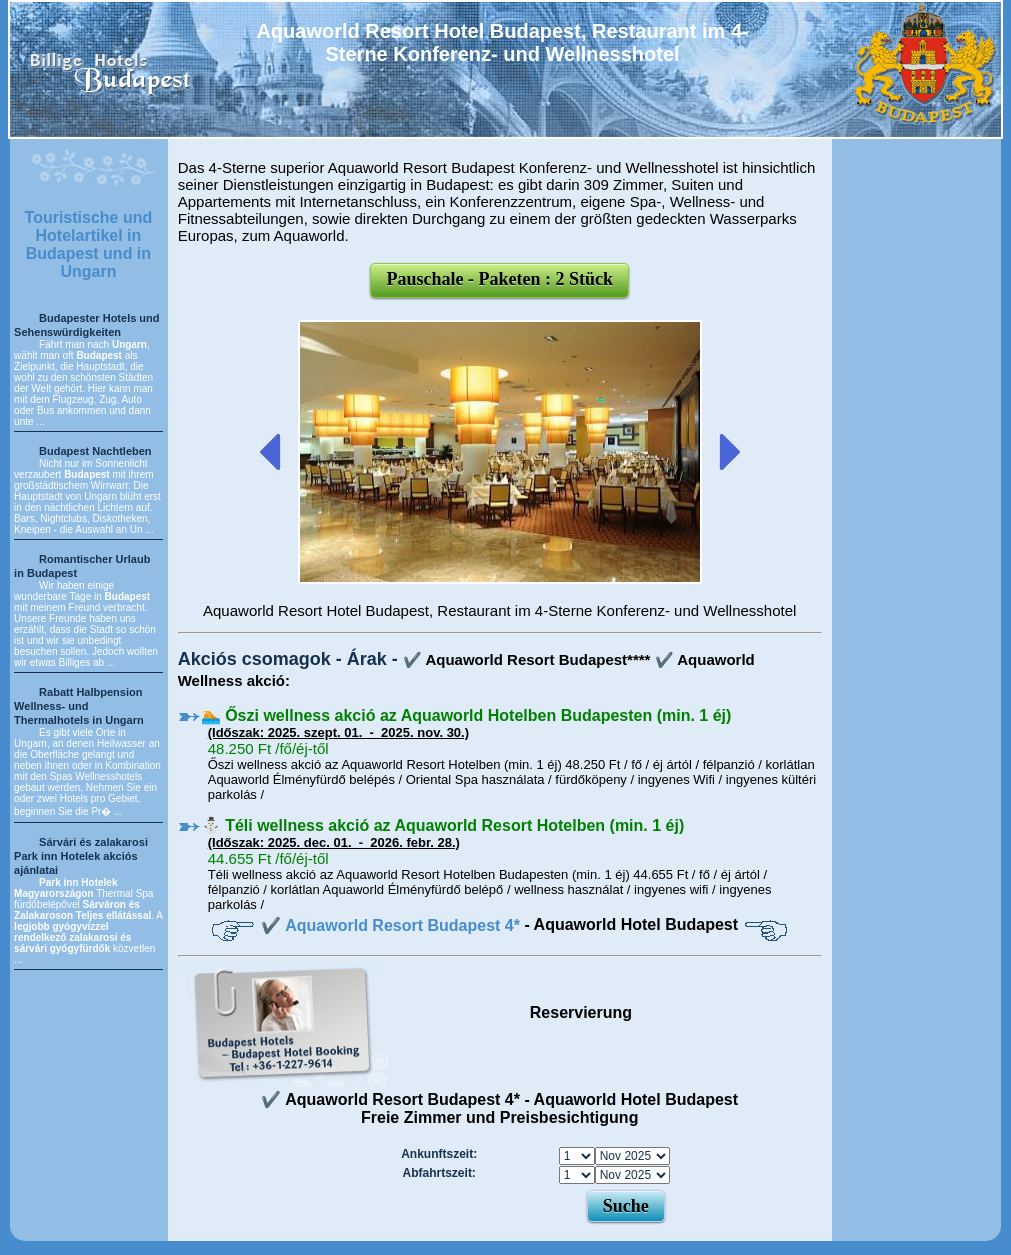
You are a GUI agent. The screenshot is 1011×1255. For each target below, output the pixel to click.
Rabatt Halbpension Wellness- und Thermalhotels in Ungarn (79, 706)
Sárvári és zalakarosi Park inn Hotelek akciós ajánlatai (81, 856)
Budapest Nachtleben (95, 451)
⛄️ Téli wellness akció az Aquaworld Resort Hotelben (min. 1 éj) (443, 825)
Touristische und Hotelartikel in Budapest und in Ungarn (89, 244)
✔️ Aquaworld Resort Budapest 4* (392, 925)
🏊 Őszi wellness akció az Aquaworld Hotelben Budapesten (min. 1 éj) (466, 715)
